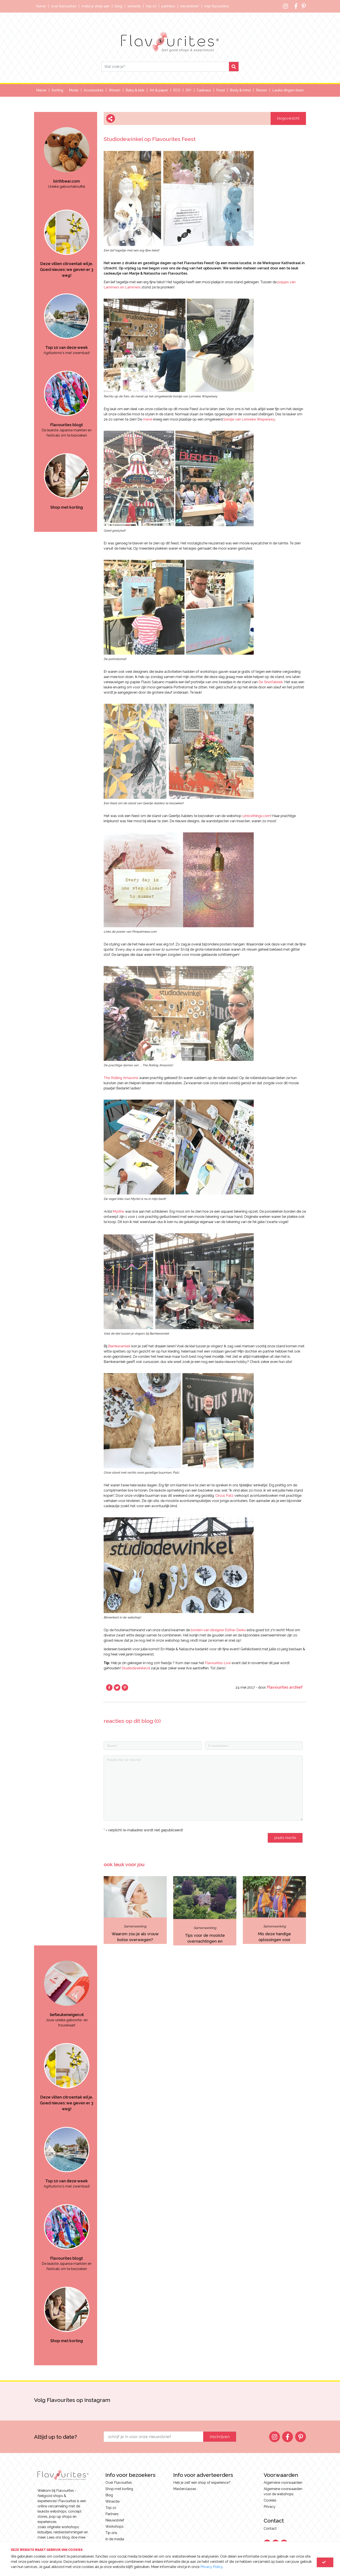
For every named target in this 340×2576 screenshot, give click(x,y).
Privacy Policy (211, 2567)
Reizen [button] (261, 90)
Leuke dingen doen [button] (288, 90)
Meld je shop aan (96, 6)
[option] (66, 153)
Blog (118, 6)
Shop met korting (119, 2489)
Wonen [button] (114, 90)
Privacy (269, 2507)
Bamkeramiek (119, 1346)
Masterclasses (184, 2489)
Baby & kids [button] (135, 90)
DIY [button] (188, 90)
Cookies (270, 2500)
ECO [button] (176, 90)
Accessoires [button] (93, 90)
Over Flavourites (63, 6)
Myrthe (118, 1211)
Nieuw (41, 90)
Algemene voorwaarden (283, 2483)
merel (147, 419)
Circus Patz (224, 1495)
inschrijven (220, 2436)
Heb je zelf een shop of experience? (201, 2483)
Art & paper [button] (159, 90)
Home (41, 6)
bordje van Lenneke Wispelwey (249, 419)
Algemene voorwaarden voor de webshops (283, 2491)
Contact (270, 2528)
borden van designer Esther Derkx (219, 1630)
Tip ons (111, 2533)
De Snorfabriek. (270, 682)
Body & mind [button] (240, 90)
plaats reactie (285, 1838)
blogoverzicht (288, 118)
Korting (57, 90)
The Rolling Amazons (121, 1078)
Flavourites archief (285, 1687)
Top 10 (151, 6)
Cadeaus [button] (204, 90)
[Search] (165, 66)
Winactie (134, 6)
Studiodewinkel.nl (136, 1668)
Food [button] (220, 90)
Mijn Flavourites (216, 6)
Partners (168, 6)
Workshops (114, 2526)
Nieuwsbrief (189, 6)
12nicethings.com (256, 816)
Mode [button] (73, 90)
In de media (114, 2539)
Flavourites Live (218, 1663)
